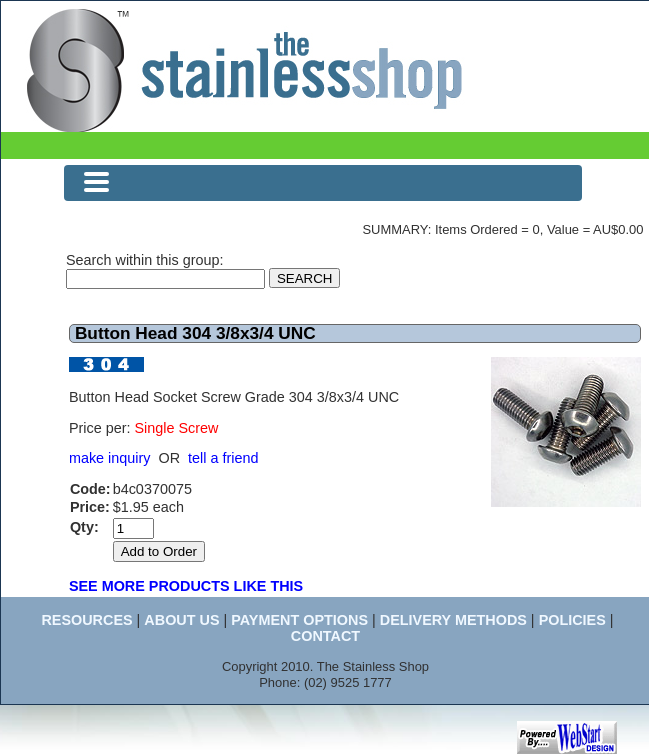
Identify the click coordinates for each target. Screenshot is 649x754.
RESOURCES (86, 620)
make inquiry (110, 458)
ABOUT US (181, 620)
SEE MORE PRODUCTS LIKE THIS (186, 586)
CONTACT (325, 636)
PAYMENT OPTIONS (299, 620)
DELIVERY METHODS (453, 620)
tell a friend (223, 458)
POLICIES (572, 620)
